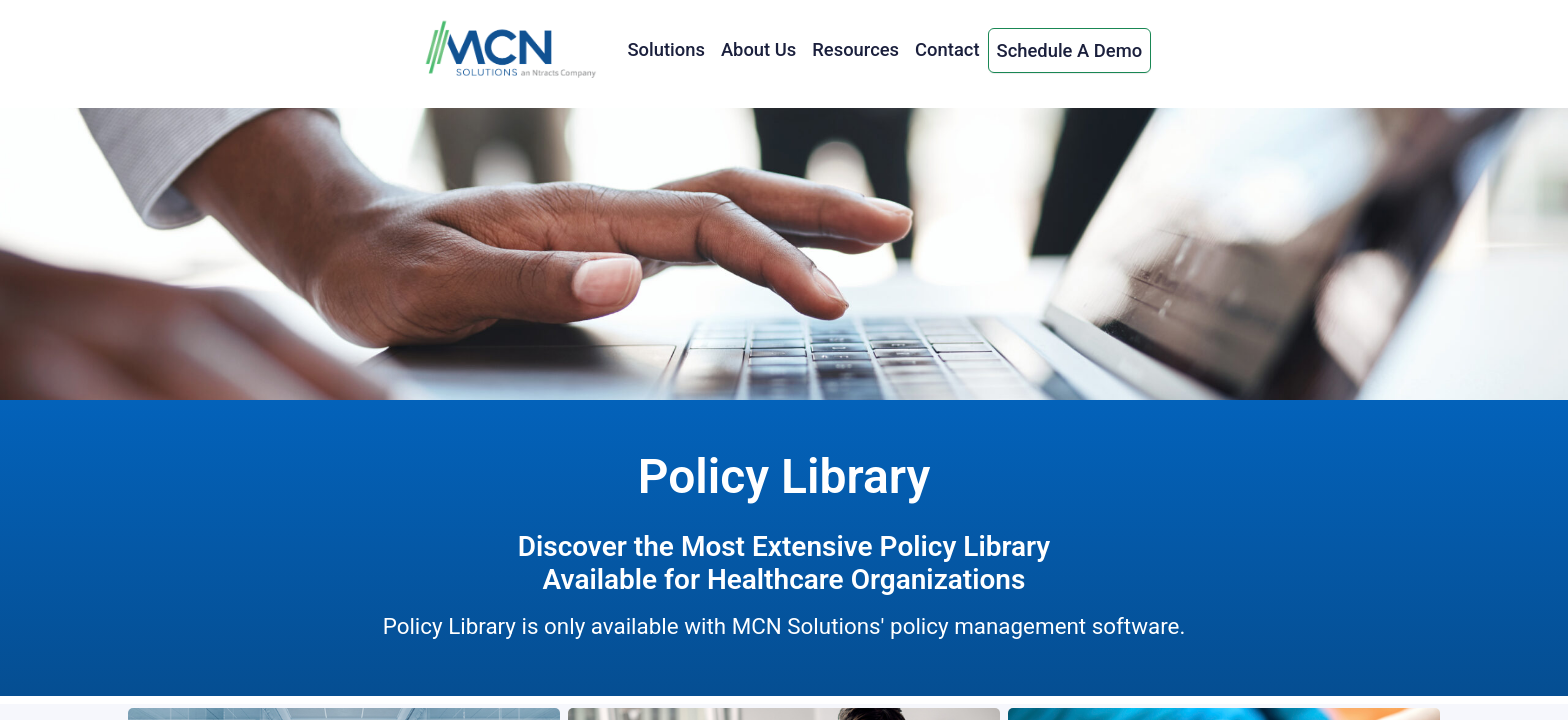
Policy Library (784, 476)
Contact (947, 49)
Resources (855, 49)
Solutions (665, 49)
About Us (758, 49)
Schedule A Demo (1070, 50)
